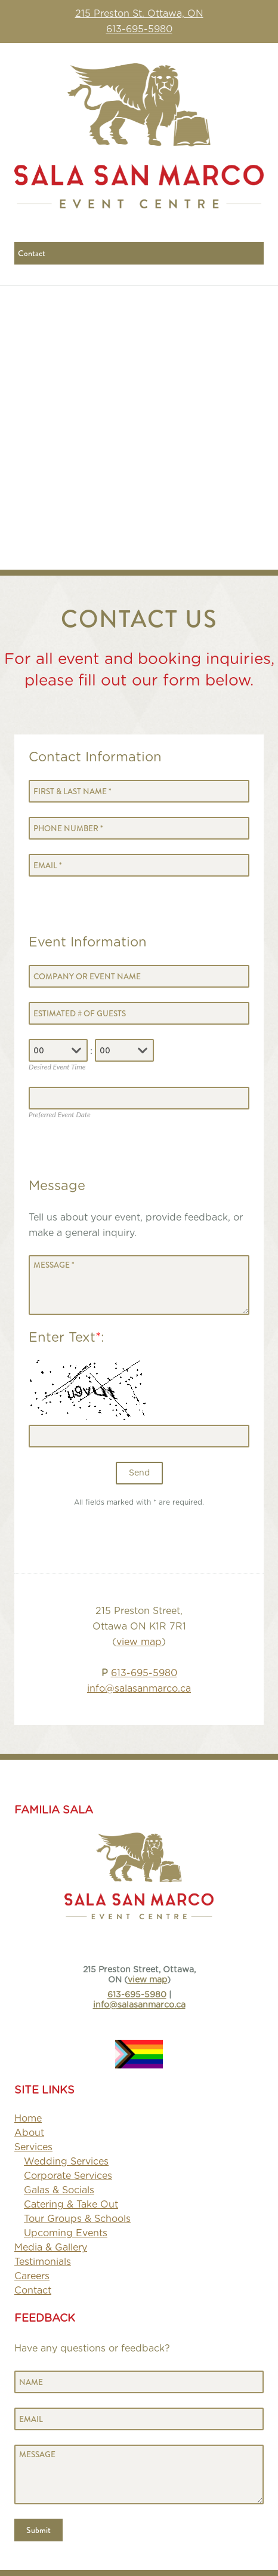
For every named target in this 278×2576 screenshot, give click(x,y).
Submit (38, 2530)
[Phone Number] (139, 828)
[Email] (139, 865)
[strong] (33, 2147)
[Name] (139, 2382)
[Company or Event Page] (139, 976)
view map (139, 1642)
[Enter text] (139, 1436)
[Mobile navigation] (139, 253)
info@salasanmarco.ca (139, 1688)
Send (139, 1473)
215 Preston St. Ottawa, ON (139, 14)
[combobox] (76, 1050)
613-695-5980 (139, 29)
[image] (139, 2047)
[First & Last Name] (139, 791)
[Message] (139, 1285)
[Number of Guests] (139, 1013)
